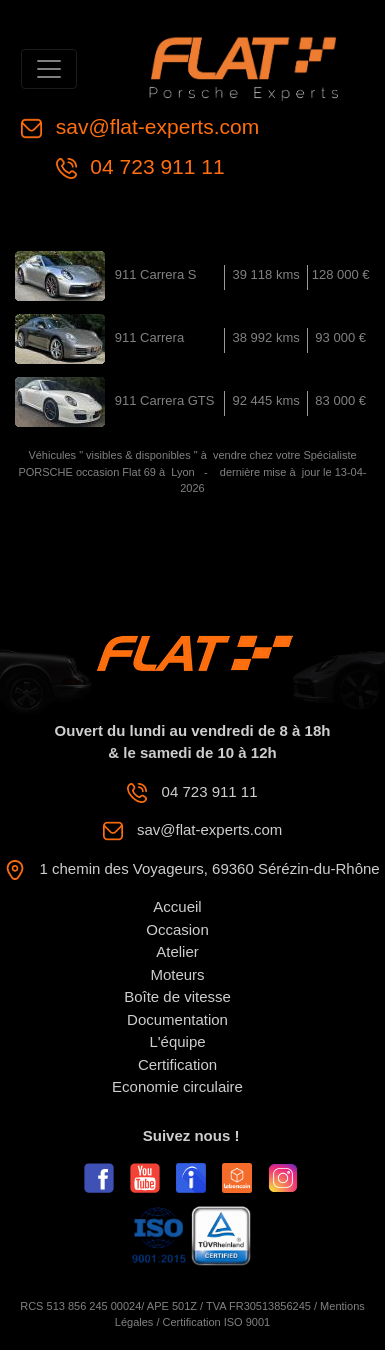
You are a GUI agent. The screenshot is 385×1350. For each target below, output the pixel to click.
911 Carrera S (156, 274)
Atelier (177, 951)
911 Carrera (149, 337)
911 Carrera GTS (165, 400)
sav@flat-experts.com (154, 126)
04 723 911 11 (155, 166)
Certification (177, 1064)
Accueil (177, 906)
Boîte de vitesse (177, 996)
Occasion (177, 929)
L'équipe (177, 1041)
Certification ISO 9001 (217, 1322)
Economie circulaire (177, 1086)
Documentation (177, 1019)
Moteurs (177, 974)
